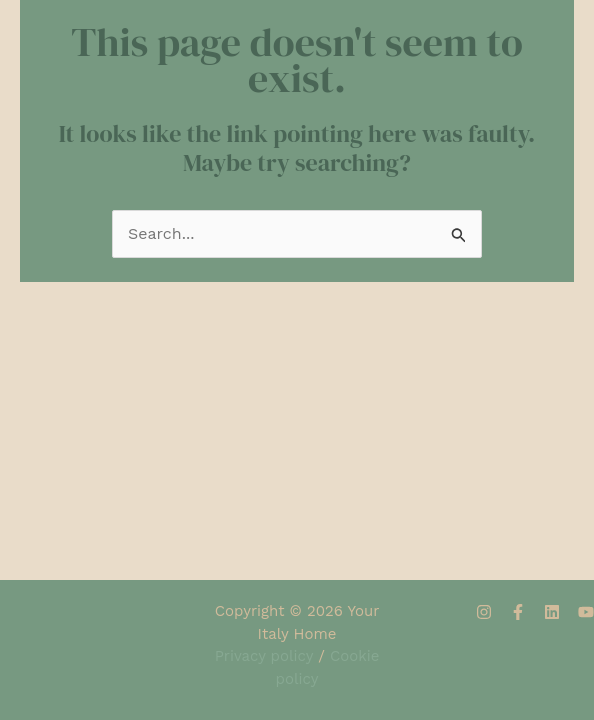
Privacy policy (264, 656)
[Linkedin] (552, 612)
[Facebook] (518, 612)
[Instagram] (484, 612)
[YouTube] (586, 612)
